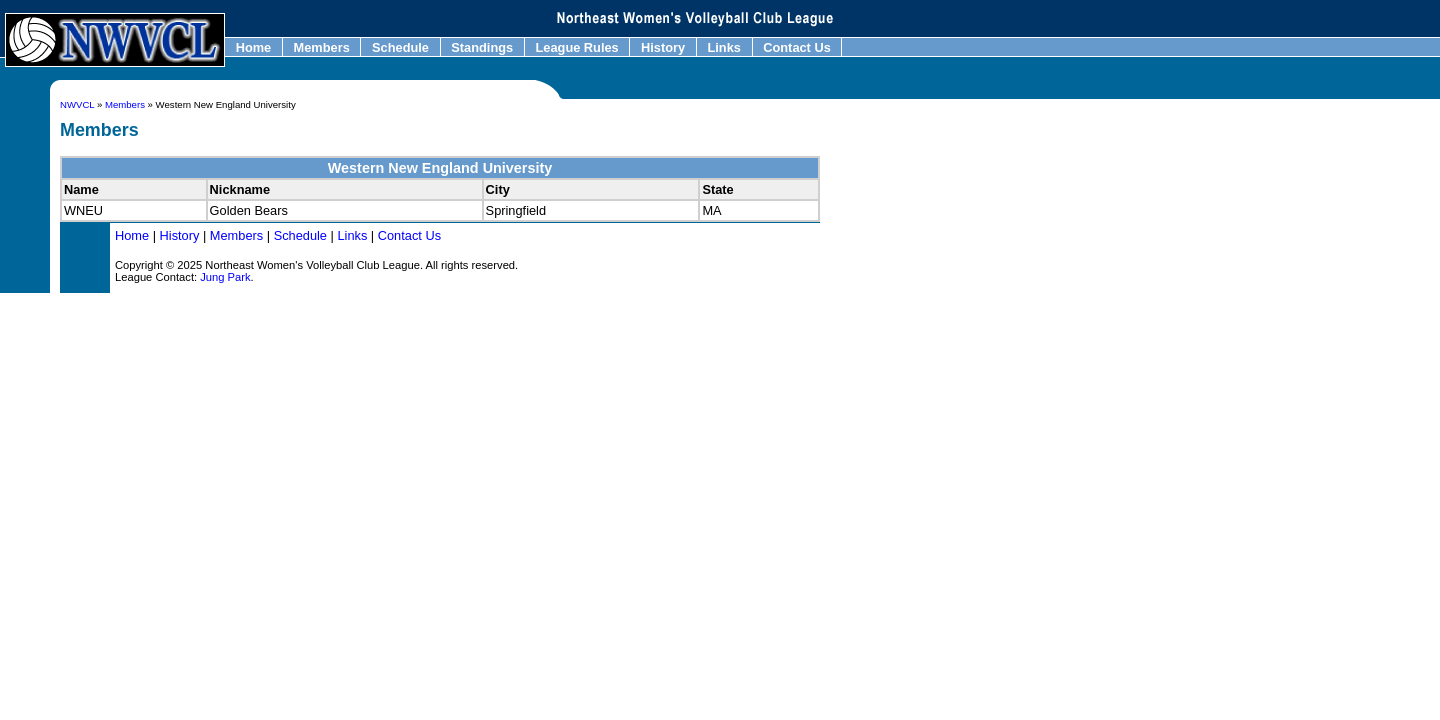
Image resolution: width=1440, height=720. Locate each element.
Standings (482, 47)
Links (724, 47)
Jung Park (225, 277)
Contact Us (797, 47)
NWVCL (77, 104)
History (662, 47)
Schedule (400, 47)
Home (253, 47)
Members (322, 47)
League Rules (577, 47)
